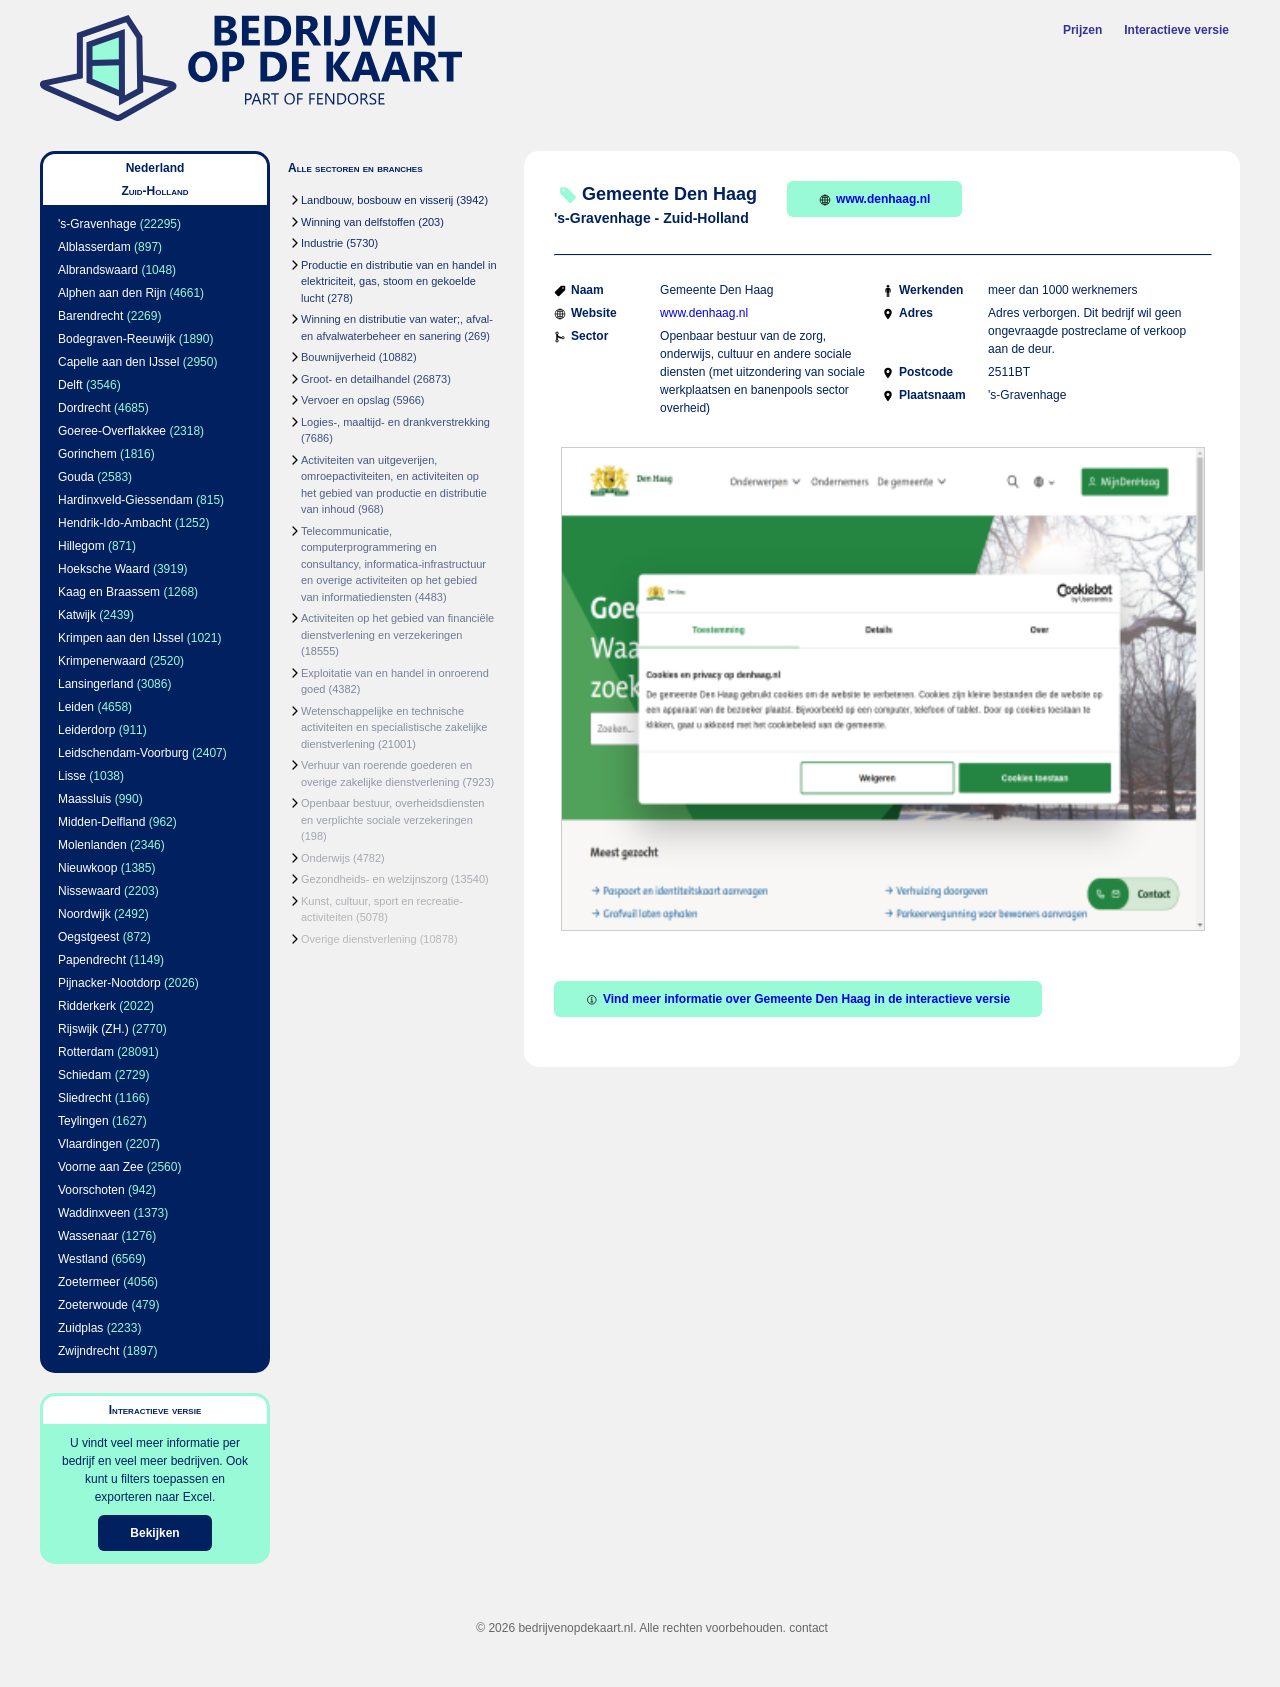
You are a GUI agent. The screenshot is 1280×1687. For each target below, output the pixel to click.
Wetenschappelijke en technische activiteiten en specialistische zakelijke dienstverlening (394, 727)
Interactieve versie (1176, 30)
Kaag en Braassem (109, 592)
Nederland (155, 168)
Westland (83, 1259)
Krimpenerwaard (102, 661)
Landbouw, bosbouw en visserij (377, 200)
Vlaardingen (90, 1144)
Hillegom (81, 546)
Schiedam (84, 1075)
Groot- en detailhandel (355, 379)
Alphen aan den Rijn (112, 293)
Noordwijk (84, 914)
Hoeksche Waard (104, 569)
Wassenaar (88, 1236)
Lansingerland (95, 684)
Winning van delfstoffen (358, 222)
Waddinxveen (94, 1213)
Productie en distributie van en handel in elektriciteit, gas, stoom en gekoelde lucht (399, 281)
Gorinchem (87, 454)
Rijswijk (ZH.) (93, 1029)
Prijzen (1082, 30)
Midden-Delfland (101, 822)
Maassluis (84, 799)
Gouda (76, 477)
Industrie (322, 243)
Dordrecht (84, 408)
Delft (70, 385)
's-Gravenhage (97, 224)
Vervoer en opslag (345, 400)
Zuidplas (80, 1328)
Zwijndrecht (88, 1351)
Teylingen (83, 1121)
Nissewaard (89, 891)
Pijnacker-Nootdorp (109, 983)
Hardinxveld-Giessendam (125, 500)
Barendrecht (90, 316)
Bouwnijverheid (338, 357)
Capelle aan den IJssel (118, 362)
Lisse (72, 776)
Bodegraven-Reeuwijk (116, 339)
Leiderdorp (86, 730)
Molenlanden (92, 845)
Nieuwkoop (87, 868)
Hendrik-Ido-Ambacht (114, 523)
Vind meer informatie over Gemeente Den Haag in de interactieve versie (798, 999)
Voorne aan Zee (100, 1167)
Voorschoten (91, 1190)
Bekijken (154, 1533)
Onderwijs (325, 858)
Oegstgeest (88, 937)
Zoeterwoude (93, 1305)
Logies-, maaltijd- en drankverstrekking (395, 422)
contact (808, 1628)
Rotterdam (86, 1052)
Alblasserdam (94, 247)
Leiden (76, 707)
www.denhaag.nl (874, 199)
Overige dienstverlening (359, 939)
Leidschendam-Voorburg (123, 753)
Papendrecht (92, 960)
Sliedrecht (84, 1098)
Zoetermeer (89, 1282)
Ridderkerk (87, 1006)
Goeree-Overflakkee (112, 431)
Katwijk (77, 615)
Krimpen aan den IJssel (120, 638)
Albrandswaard (98, 270)
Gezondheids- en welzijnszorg (374, 879)
